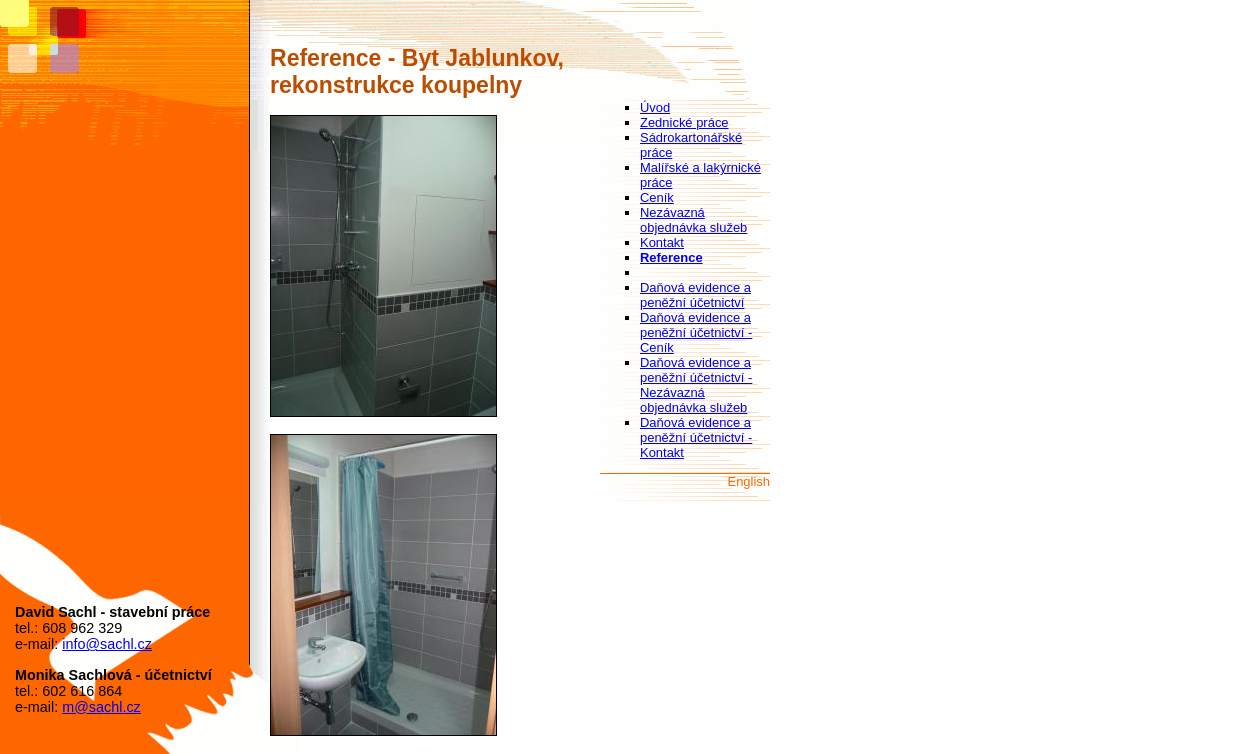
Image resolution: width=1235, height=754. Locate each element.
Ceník (657, 197)
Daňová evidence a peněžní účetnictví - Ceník (696, 332)
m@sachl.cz (101, 707)
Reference (671, 257)
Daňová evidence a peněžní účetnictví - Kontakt (696, 437)
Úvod (655, 107)
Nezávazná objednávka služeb (693, 220)
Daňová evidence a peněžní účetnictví (695, 295)
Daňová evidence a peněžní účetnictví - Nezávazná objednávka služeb (696, 385)
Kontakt (662, 242)
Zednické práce (684, 122)
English (749, 481)
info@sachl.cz (107, 644)
